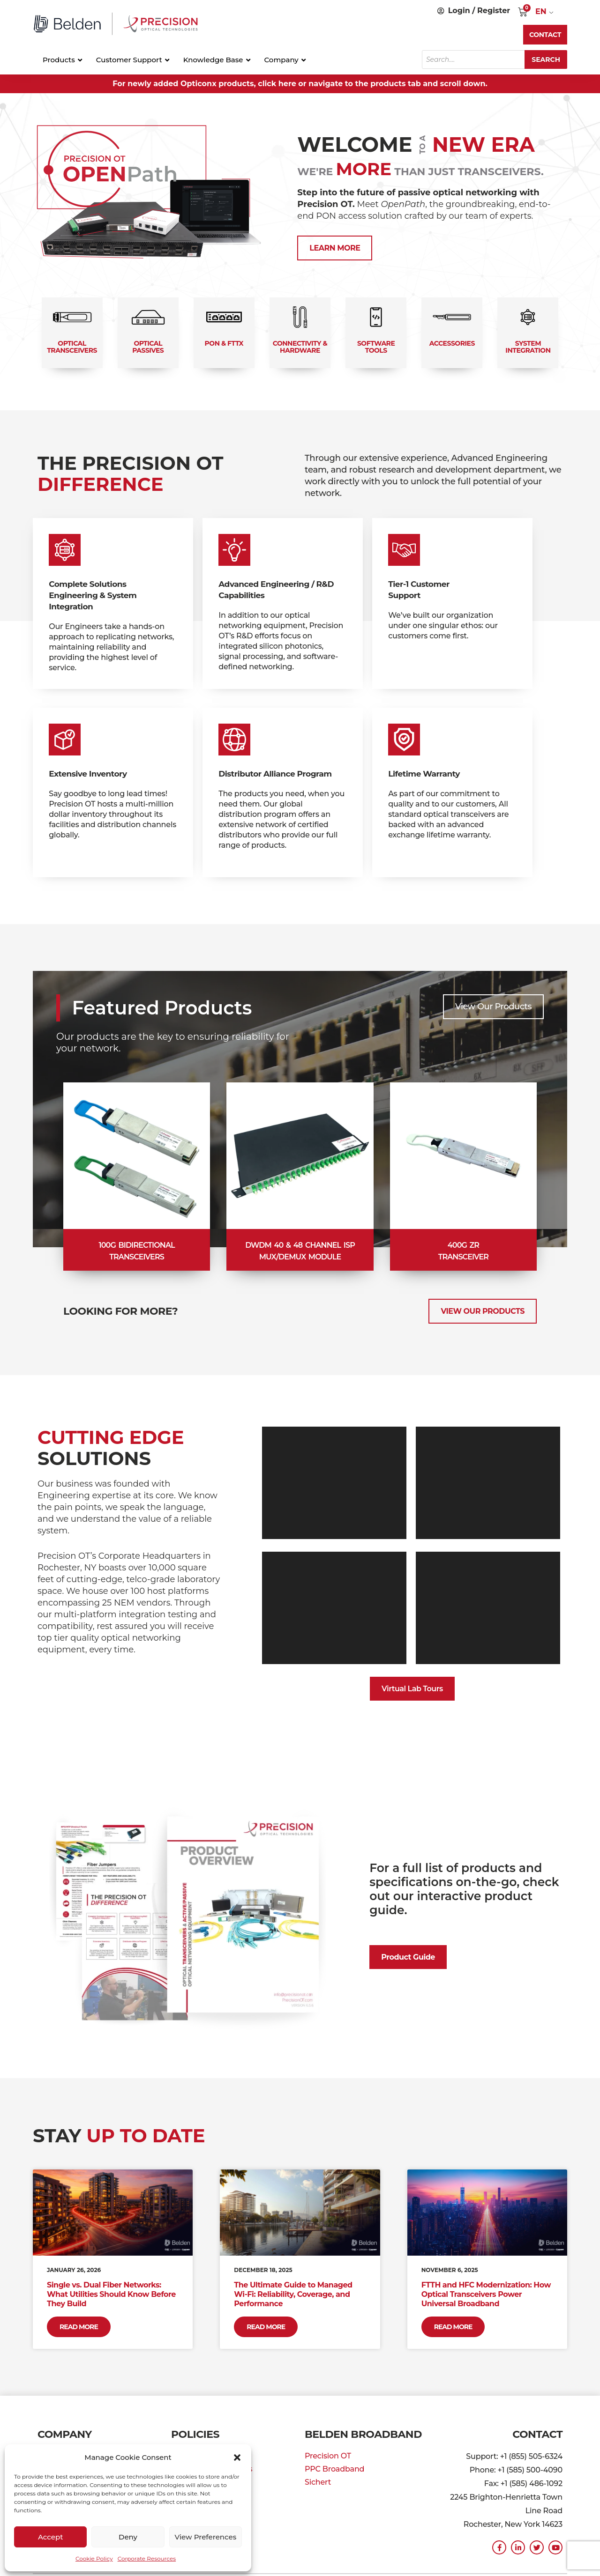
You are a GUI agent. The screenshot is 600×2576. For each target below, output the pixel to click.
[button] (237, 2457)
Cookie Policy (94, 2558)
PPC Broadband (334, 2469)
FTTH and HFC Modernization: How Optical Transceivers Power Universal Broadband (486, 2294)
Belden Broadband (363, 2434)
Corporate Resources (147, 2558)
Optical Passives (148, 347)
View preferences (205, 2536)
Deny (128, 2536)
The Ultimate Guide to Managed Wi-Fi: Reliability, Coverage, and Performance (293, 2294)
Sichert (318, 2482)
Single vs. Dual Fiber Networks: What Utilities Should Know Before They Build (111, 2294)
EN (541, 11)
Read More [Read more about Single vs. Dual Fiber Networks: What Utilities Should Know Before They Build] (79, 2327)
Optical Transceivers (72, 347)
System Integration (527, 347)
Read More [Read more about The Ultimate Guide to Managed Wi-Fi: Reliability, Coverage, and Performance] (266, 2327)
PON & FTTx (224, 343)
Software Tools (376, 347)
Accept (50, 2536)
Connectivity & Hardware (300, 347)
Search (546, 59)
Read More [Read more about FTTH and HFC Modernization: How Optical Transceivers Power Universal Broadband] (453, 2327)
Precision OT (328, 2455)
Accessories (452, 343)
